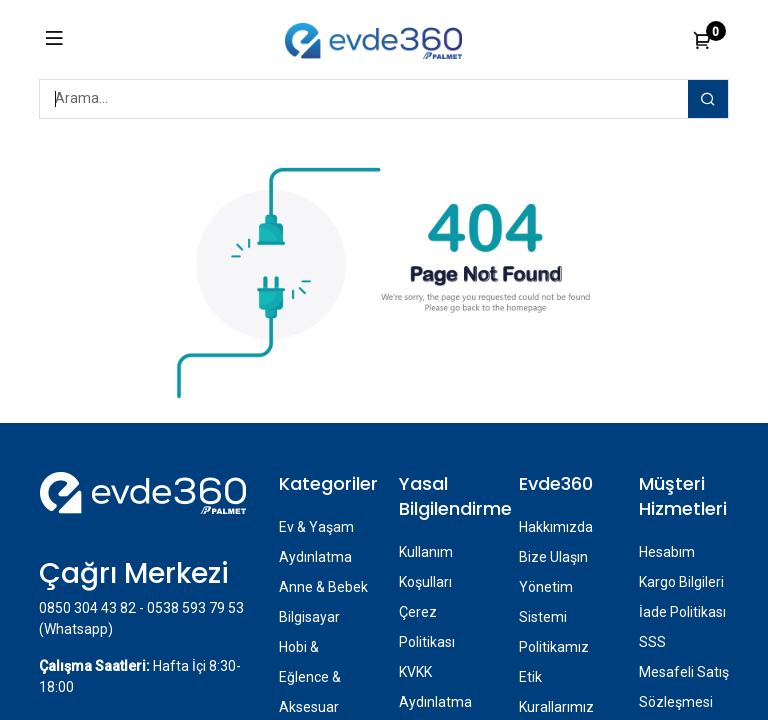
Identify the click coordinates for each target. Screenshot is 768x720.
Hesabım (667, 552)
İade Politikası (682, 612)
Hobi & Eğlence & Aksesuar (310, 677)
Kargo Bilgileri (681, 582)
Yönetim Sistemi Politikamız (554, 617)
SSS (652, 642)
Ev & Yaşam (316, 527)
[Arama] (708, 99)
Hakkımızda (556, 527)
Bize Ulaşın (553, 557)
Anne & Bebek (323, 587)
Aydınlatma (315, 557)
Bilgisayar (309, 617)
